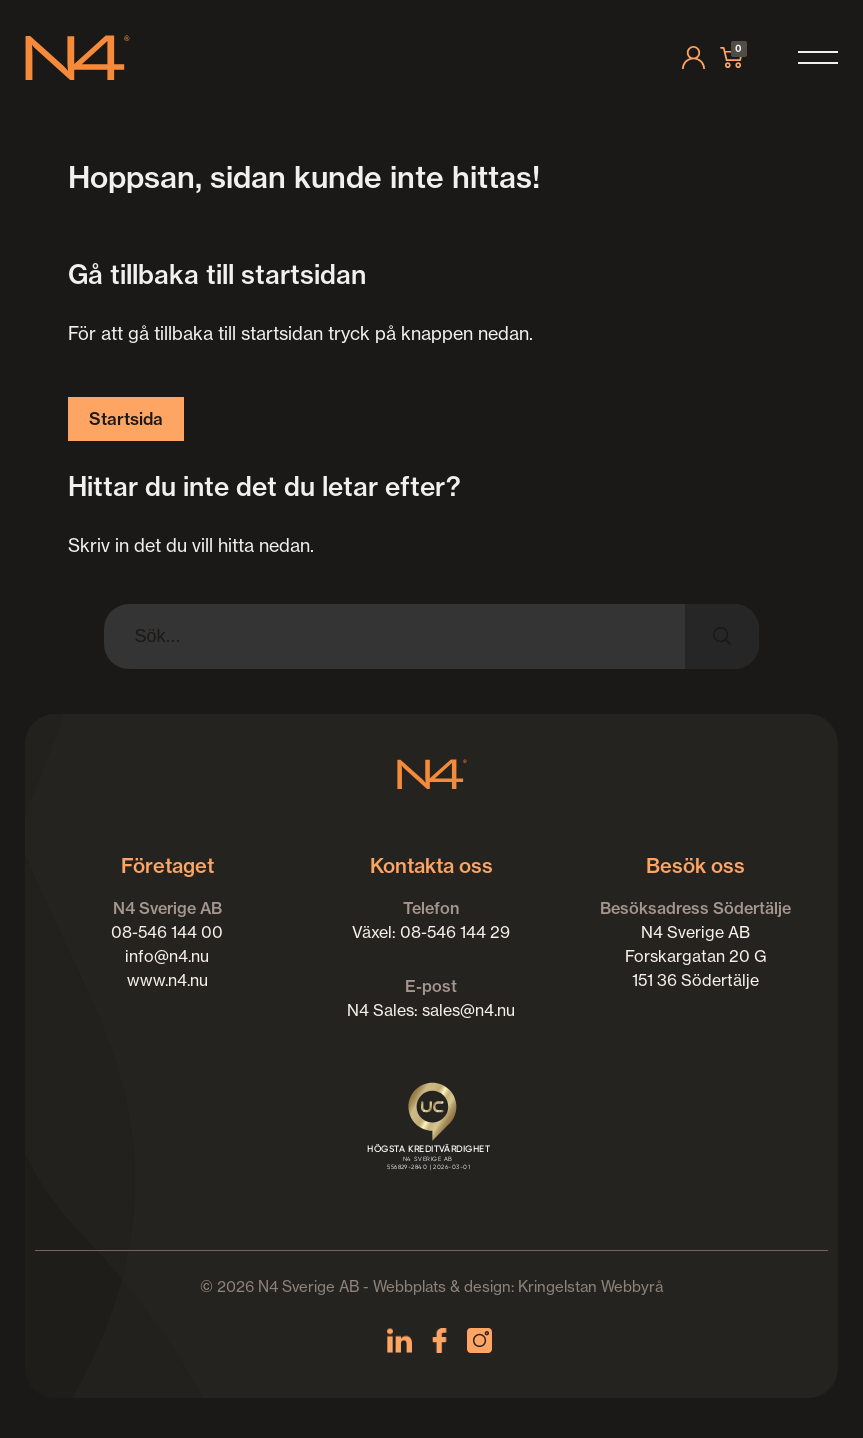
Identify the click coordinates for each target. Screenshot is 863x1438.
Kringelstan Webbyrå (590, 1286)
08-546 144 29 (455, 932)
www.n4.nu (167, 980)
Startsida (126, 418)
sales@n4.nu (468, 1010)
